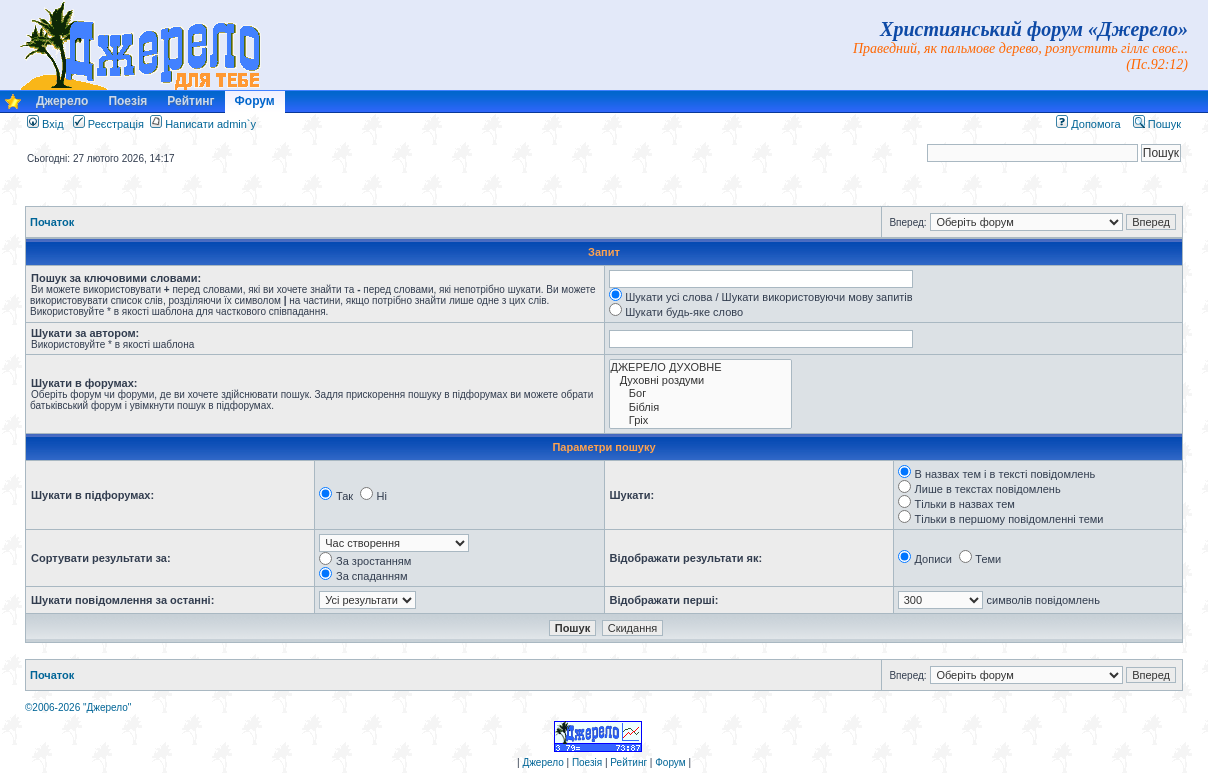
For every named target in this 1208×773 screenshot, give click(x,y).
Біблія (700, 407)
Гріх (700, 420)
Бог (700, 393)
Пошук (1157, 124)
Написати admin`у (210, 124)
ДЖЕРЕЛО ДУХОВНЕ (700, 367)
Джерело (62, 101)
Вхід (45, 124)
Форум (255, 101)
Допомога (1088, 124)
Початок (52, 222)
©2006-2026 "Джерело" (78, 707)
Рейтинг (190, 101)
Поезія (127, 101)
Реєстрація (108, 124)
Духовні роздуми (700, 380)
